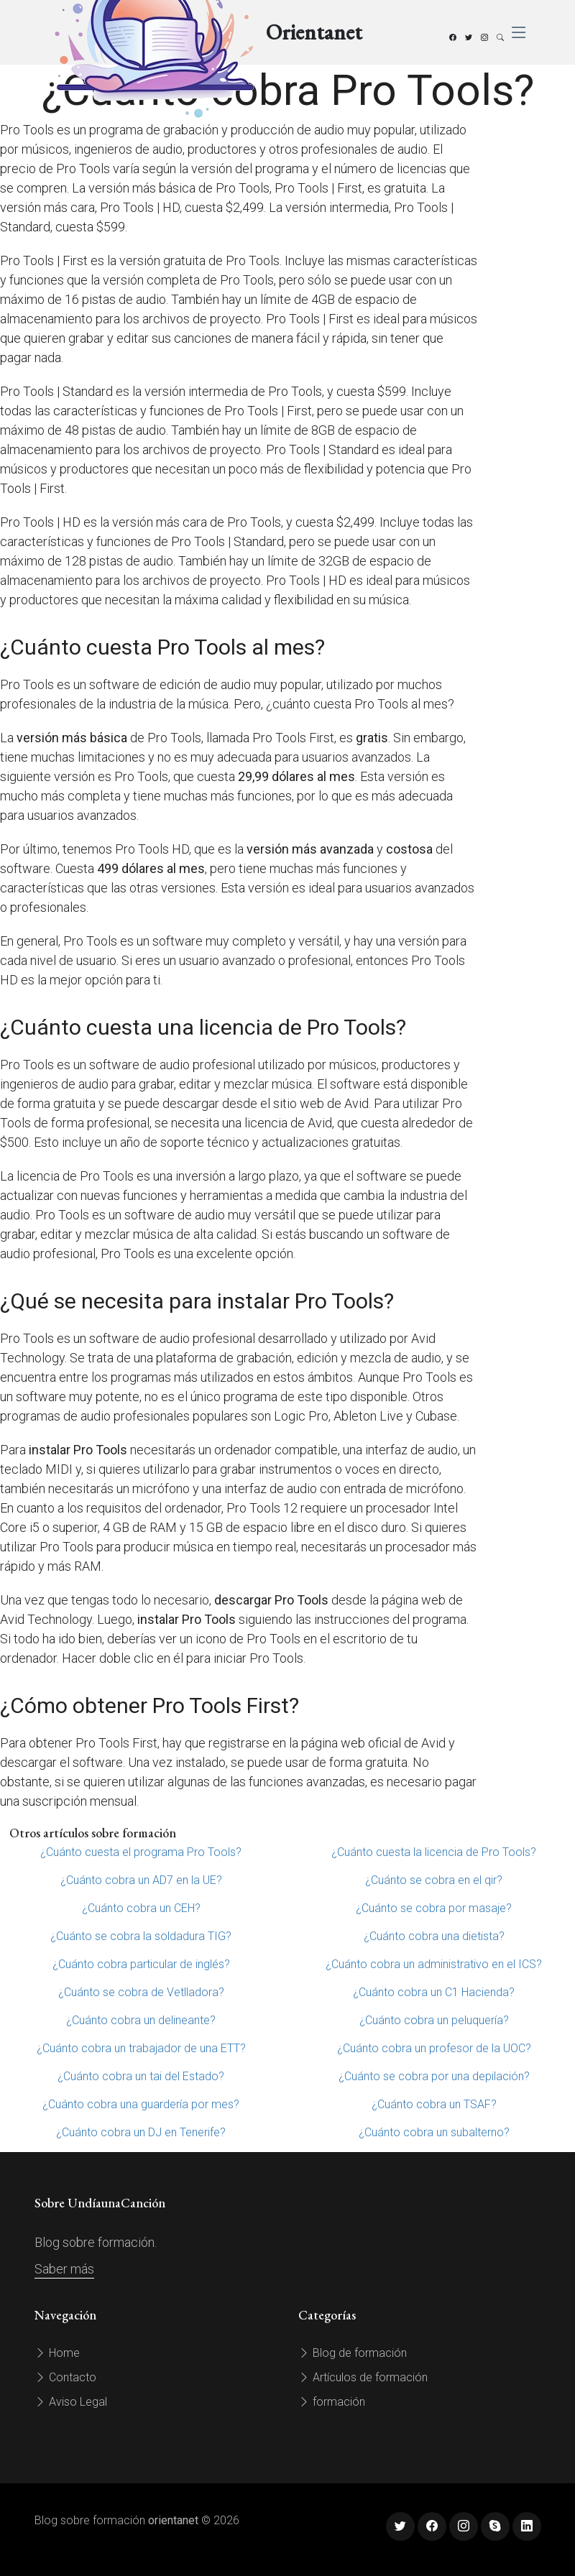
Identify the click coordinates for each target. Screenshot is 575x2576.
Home (57, 2353)
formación (331, 2402)
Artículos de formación (363, 2377)
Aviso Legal (70, 2402)
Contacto (65, 2377)
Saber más (64, 2268)
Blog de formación (352, 2353)
